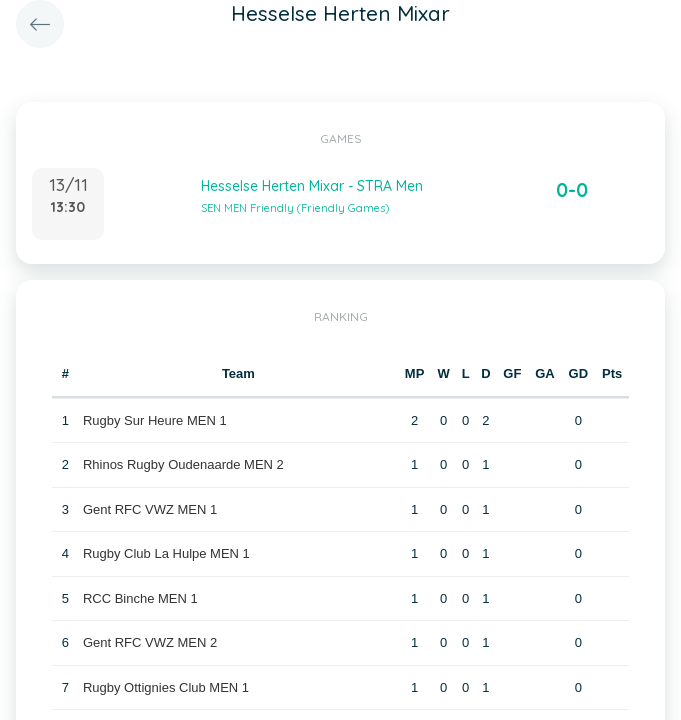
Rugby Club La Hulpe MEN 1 (166, 553)
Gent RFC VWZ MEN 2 (150, 642)
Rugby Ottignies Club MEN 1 (166, 687)
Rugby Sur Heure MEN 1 (155, 420)
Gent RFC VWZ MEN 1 (150, 509)
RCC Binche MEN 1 (140, 598)
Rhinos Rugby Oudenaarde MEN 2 (183, 464)
